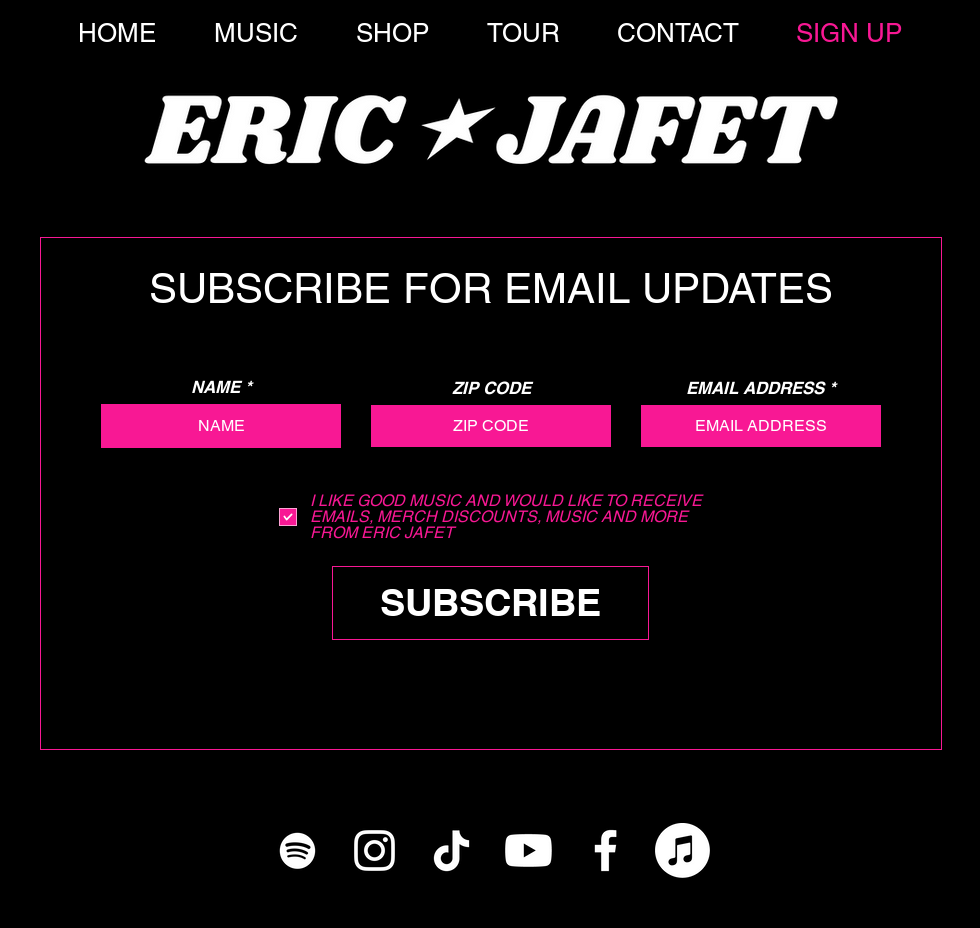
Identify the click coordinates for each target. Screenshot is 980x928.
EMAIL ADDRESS (755, 388)
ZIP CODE (491, 388)
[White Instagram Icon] (374, 850)
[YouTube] (528, 850)
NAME (215, 387)
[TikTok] (451, 850)
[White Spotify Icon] (297, 850)
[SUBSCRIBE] (490, 603)
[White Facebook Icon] (605, 850)
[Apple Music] (682, 850)
